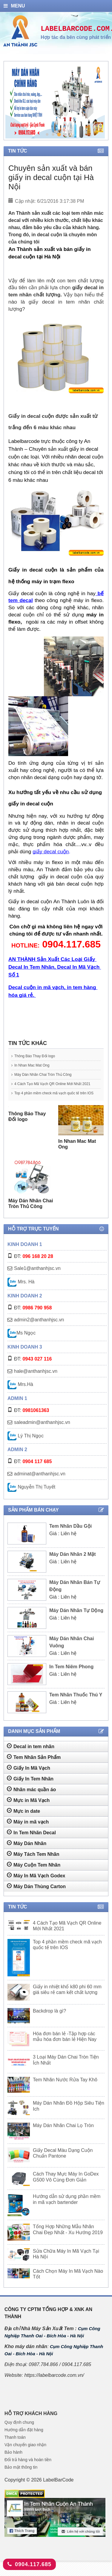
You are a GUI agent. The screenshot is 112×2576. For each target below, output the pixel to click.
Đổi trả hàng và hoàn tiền (27, 2470)
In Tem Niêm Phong (71, 1677)
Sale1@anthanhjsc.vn (37, 1279)
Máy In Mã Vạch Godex (36, 1886)
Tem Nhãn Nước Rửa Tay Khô (65, 2090)
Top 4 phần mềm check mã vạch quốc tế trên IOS (53, 1101)
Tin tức (56, 151)
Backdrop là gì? (49, 2021)
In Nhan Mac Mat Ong (36, 1065)
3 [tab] (59, 134)
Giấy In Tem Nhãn (30, 1789)
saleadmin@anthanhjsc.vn (42, 1433)
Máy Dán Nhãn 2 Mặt (72, 1564)
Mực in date (23, 1821)
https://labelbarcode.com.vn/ (54, 2385)
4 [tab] (65, 134)
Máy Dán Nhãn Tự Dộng (76, 1621)
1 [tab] (47, 134)
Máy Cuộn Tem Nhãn (33, 1875)
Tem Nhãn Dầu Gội (70, 1536)
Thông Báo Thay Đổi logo (40, 1055)
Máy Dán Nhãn (26, 1854)
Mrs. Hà (20, 1292)
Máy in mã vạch (28, 1832)
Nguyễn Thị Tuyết (31, 1497)
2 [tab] (53, 134)
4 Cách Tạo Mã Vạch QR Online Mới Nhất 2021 (52, 1086)
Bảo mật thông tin (20, 2478)
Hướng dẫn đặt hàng (23, 2440)
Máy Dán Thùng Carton (36, 1897)
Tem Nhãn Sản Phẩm (34, 1768)
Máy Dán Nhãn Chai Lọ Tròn (63, 2136)
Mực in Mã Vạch (28, 1811)
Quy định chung (19, 2433)
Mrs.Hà (20, 1395)
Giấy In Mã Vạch (28, 1778)
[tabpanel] (55, 100)
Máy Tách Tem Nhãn (33, 1864)
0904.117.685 (29, 2564)
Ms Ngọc (21, 1343)
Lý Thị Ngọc (25, 1446)
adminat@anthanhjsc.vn (39, 1484)
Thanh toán (15, 2448)
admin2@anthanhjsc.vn (39, 1330)
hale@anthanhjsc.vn (35, 1381)
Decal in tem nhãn (30, 1757)
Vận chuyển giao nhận (25, 2455)
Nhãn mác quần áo (31, 1800)
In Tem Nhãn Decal (31, 1843)
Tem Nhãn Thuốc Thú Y (75, 1705)
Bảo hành (13, 2463)
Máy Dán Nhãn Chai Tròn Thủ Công (51, 1074)
